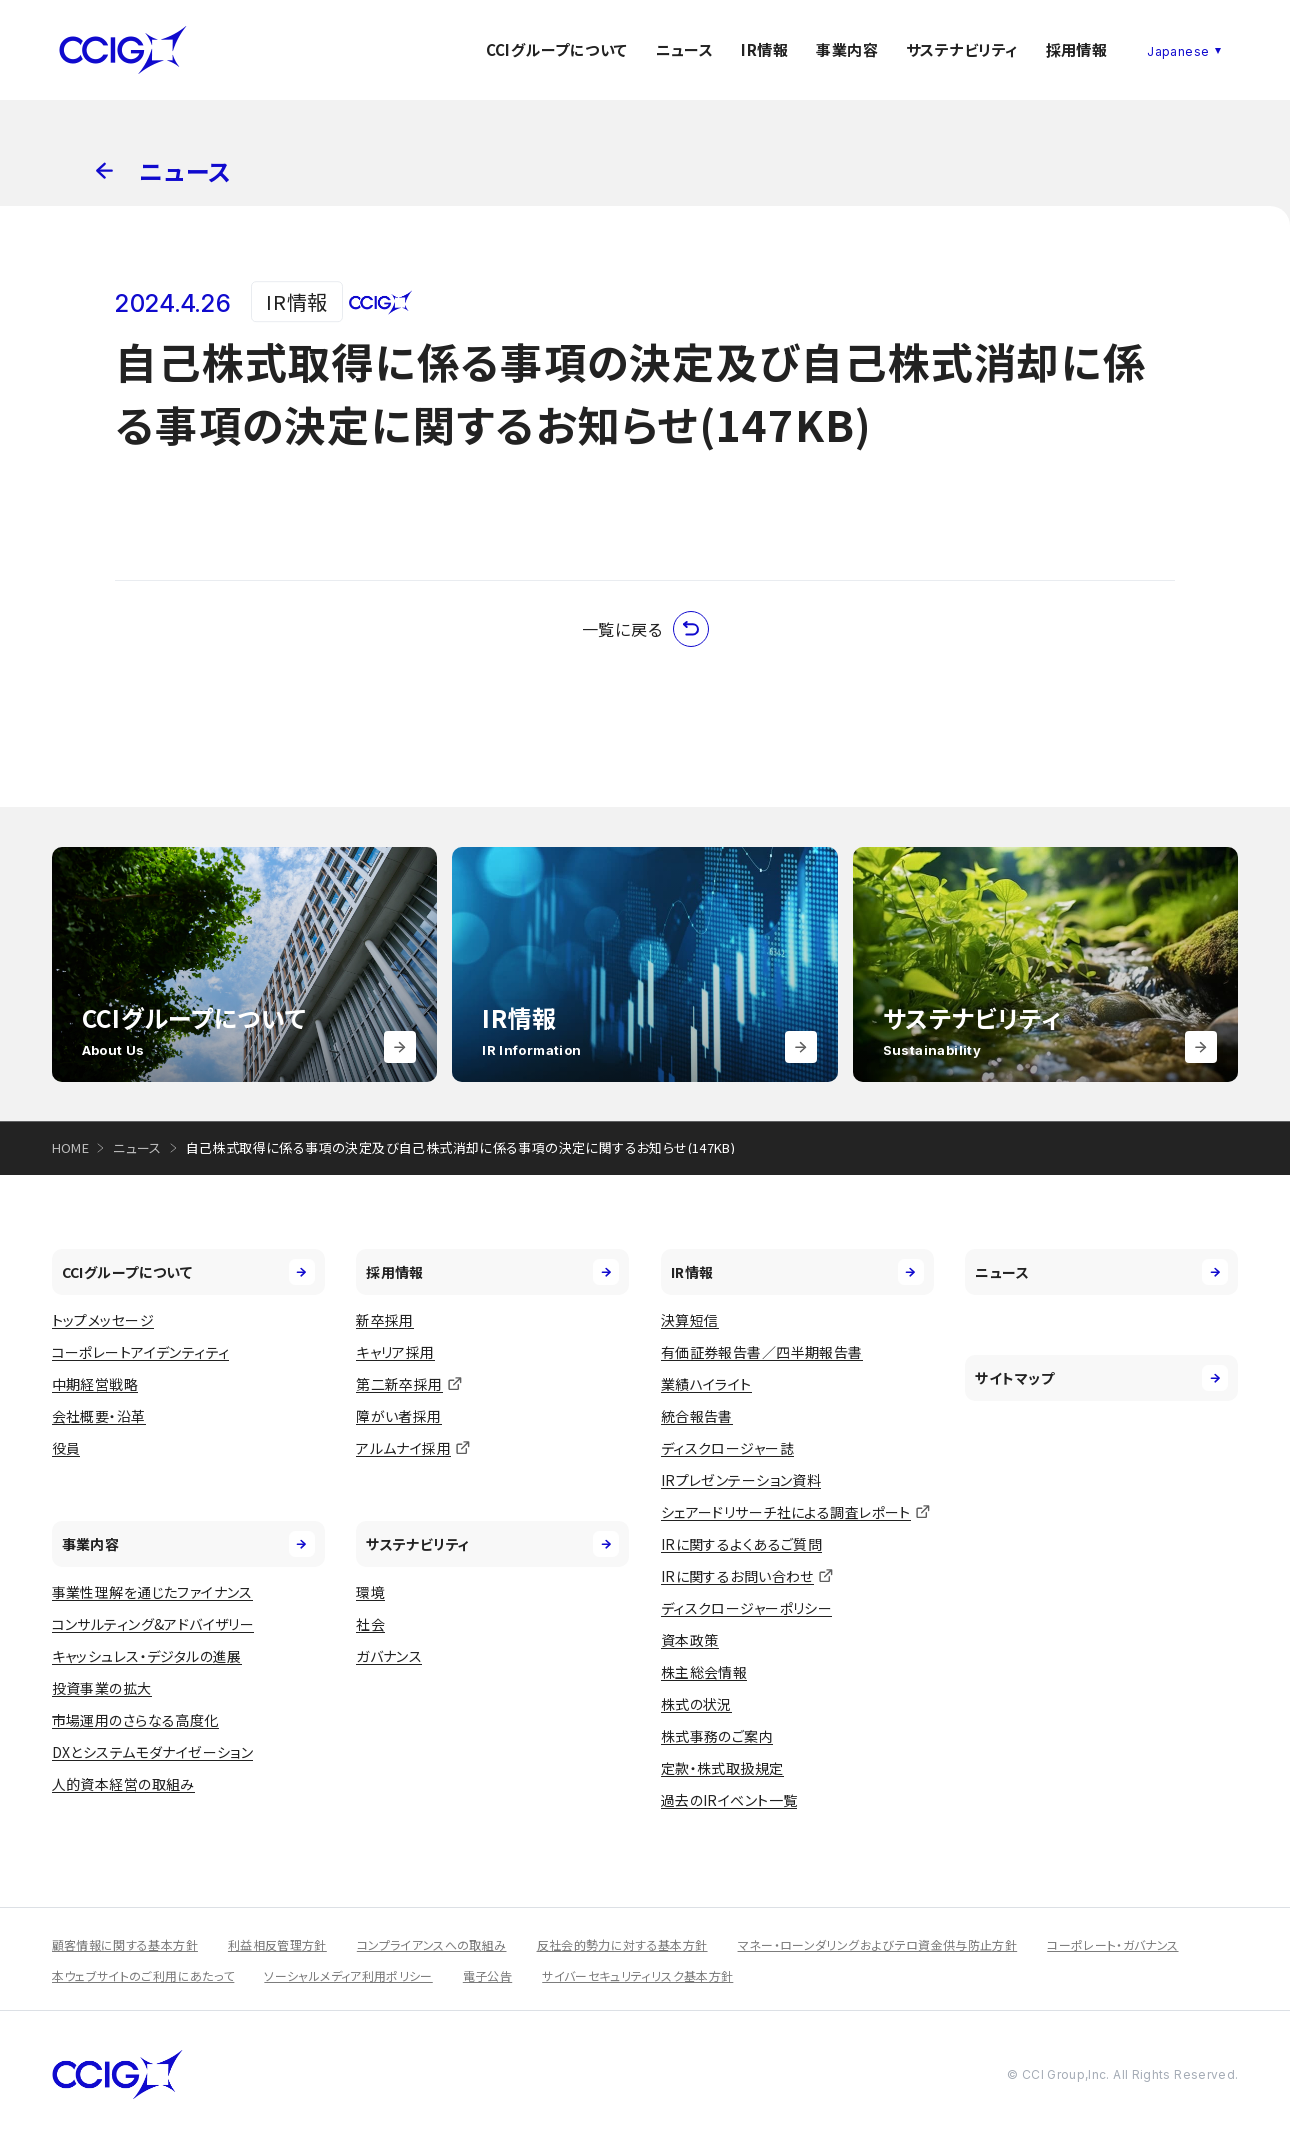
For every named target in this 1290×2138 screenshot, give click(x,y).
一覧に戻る (645, 629)
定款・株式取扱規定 (722, 1768)
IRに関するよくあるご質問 (741, 1544)
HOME (71, 1147)
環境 (370, 1592)
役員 (66, 1448)
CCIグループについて (557, 49)
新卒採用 (385, 1320)
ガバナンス (389, 1656)
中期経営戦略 (95, 1384)
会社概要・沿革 (99, 1416)
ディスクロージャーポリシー (746, 1608)
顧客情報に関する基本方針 (125, 1944)
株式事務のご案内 (717, 1736)
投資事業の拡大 (102, 1688)
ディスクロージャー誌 (727, 1448)
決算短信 (690, 1320)
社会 (370, 1624)
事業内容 (847, 49)
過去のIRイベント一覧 (729, 1800)
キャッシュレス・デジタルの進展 (147, 1656)
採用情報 (1077, 49)
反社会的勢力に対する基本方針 (622, 1944)
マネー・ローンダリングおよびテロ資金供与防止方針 (878, 1944)
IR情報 (764, 49)
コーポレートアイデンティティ (141, 1352)
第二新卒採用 (399, 1384)
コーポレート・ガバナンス (1112, 1944)
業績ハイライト (706, 1384)
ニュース (685, 49)
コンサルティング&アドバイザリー (153, 1624)
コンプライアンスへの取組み (432, 1944)
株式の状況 (696, 1704)
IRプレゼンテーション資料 (741, 1480)
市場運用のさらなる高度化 (135, 1720)
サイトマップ (1101, 1378)
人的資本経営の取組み (123, 1784)
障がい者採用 (399, 1416)
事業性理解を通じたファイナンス (152, 1592)
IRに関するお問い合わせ (737, 1576)
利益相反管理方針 (277, 1944)
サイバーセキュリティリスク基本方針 (637, 1975)
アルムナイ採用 (403, 1448)
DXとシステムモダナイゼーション (153, 1752)
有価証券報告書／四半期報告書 (762, 1352)
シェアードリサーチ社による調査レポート (786, 1512)
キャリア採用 (395, 1352)
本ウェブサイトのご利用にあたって (143, 1975)
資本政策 (690, 1640)
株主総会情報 (704, 1672)
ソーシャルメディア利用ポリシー (348, 1975)
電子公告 (487, 1975)
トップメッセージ (103, 1320)
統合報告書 (697, 1416)
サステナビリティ (962, 49)
